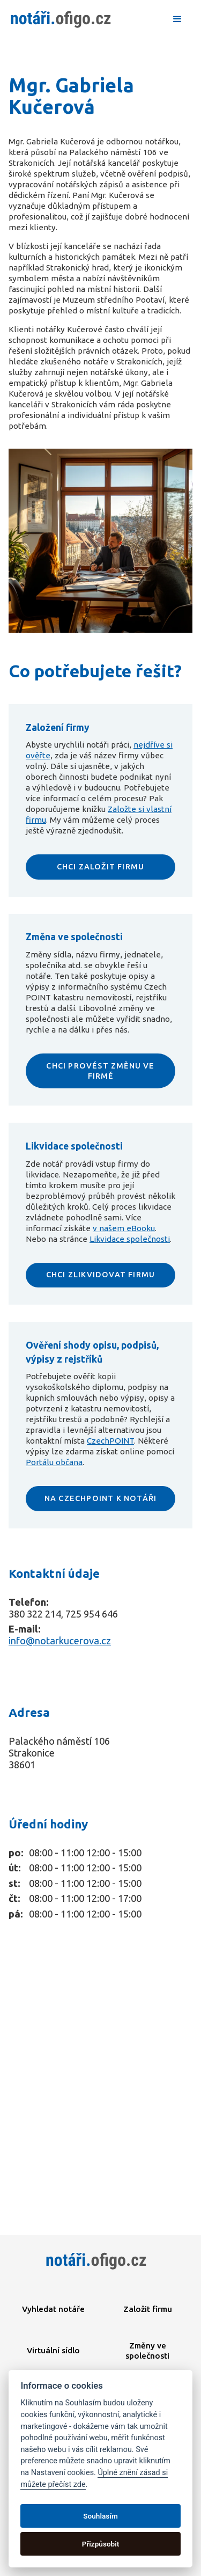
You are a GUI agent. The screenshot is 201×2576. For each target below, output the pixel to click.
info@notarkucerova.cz (60, 1640)
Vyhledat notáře (53, 2309)
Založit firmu (147, 2309)
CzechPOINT (110, 1440)
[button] (177, 19)
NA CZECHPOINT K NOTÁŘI (100, 1498)
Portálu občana (54, 1462)
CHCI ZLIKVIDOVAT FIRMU (100, 1274)
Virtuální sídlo (53, 2350)
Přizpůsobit (101, 2544)
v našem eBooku (124, 1228)
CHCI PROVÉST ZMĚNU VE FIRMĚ (100, 1071)
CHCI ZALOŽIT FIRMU (101, 866)
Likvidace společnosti (130, 1238)
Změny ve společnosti (147, 2350)
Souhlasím (100, 2516)
